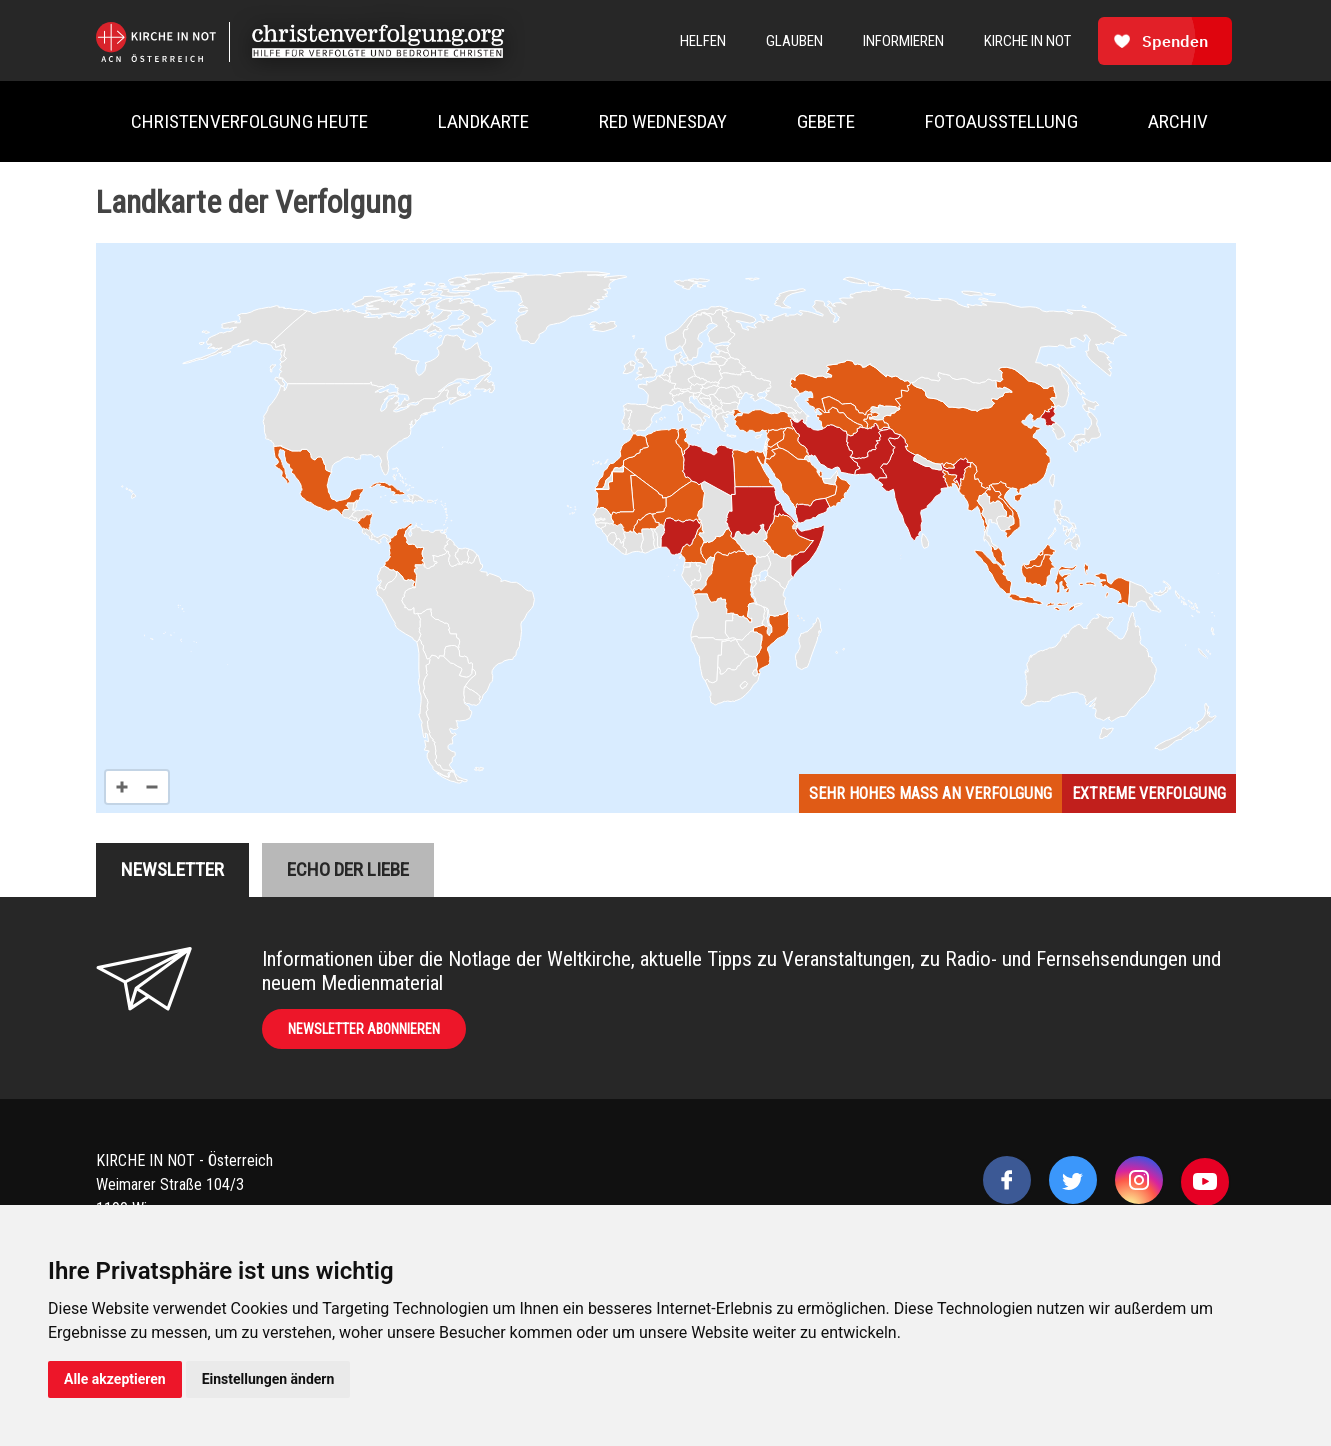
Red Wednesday (663, 121)
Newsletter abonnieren (364, 1029)
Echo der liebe (348, 869)
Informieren (903, 41)
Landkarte (483, 121)
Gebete (826, 121)
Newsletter (172, 869)
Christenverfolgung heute (249, 121)
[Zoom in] (122, 787)
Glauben (794, 41)
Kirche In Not (1027, 41)
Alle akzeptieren (115, 1379)
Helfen (703, 41)
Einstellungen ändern (268, 1379)
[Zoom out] (152, 787)
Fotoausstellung (1001, 121)
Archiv (1178, 121)
